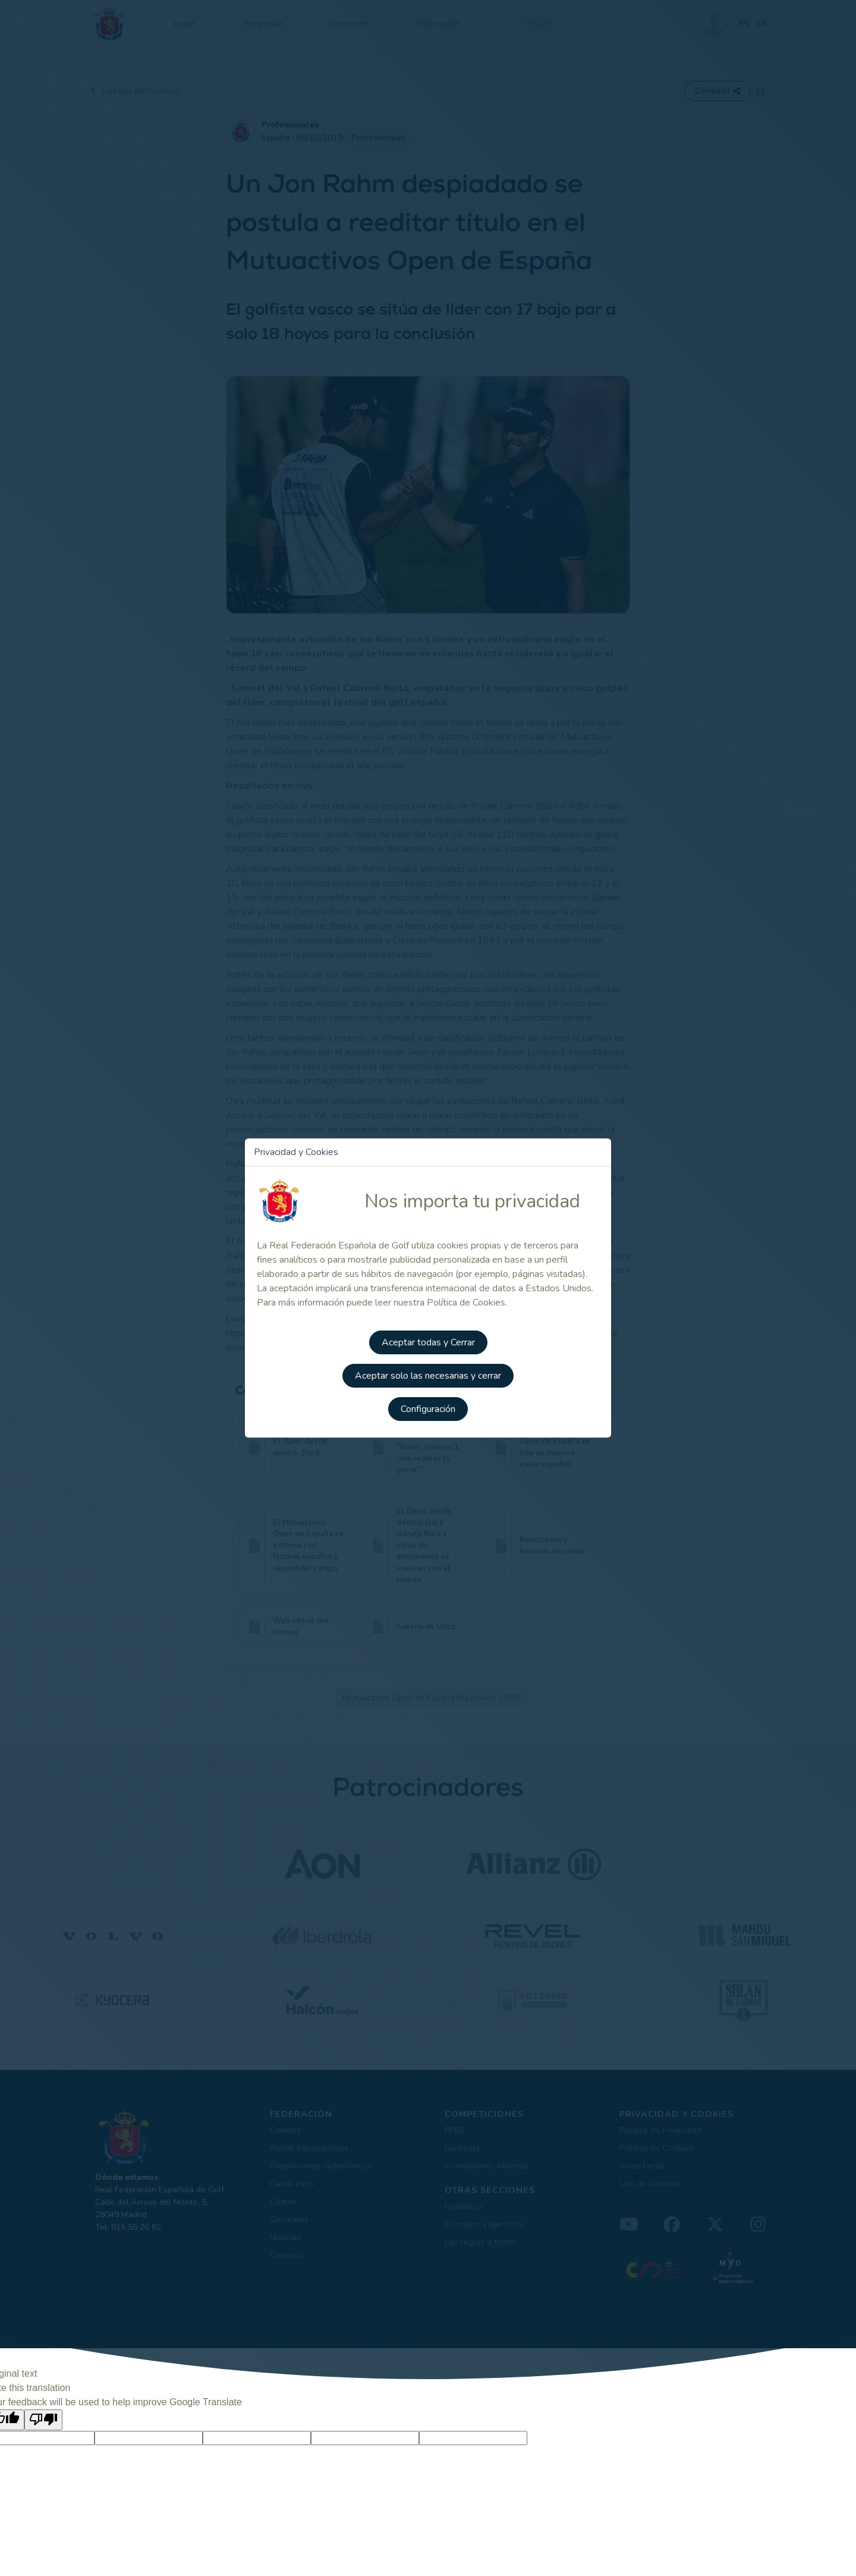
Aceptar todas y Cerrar (428, 1341)
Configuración (428, 1408)
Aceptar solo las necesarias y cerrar (428, 1375)
